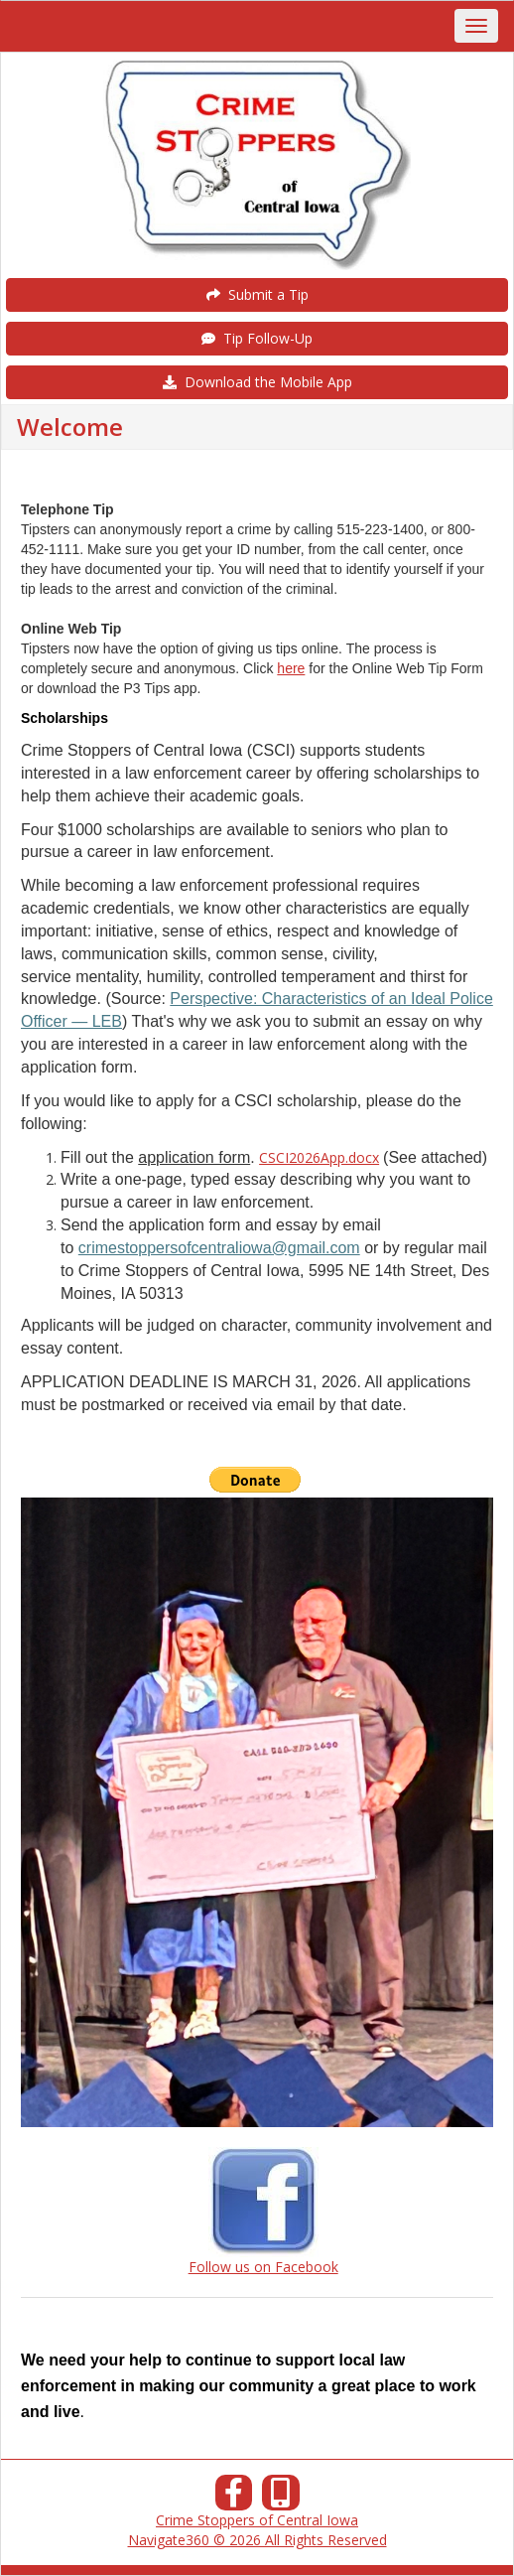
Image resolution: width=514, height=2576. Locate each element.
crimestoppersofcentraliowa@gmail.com (219, 1247)
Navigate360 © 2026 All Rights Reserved (257, 2539)
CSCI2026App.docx (319, 1157)
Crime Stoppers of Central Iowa (257, 2519)
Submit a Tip (257, 294)
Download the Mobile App (257, 381)
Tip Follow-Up (257, 338)
